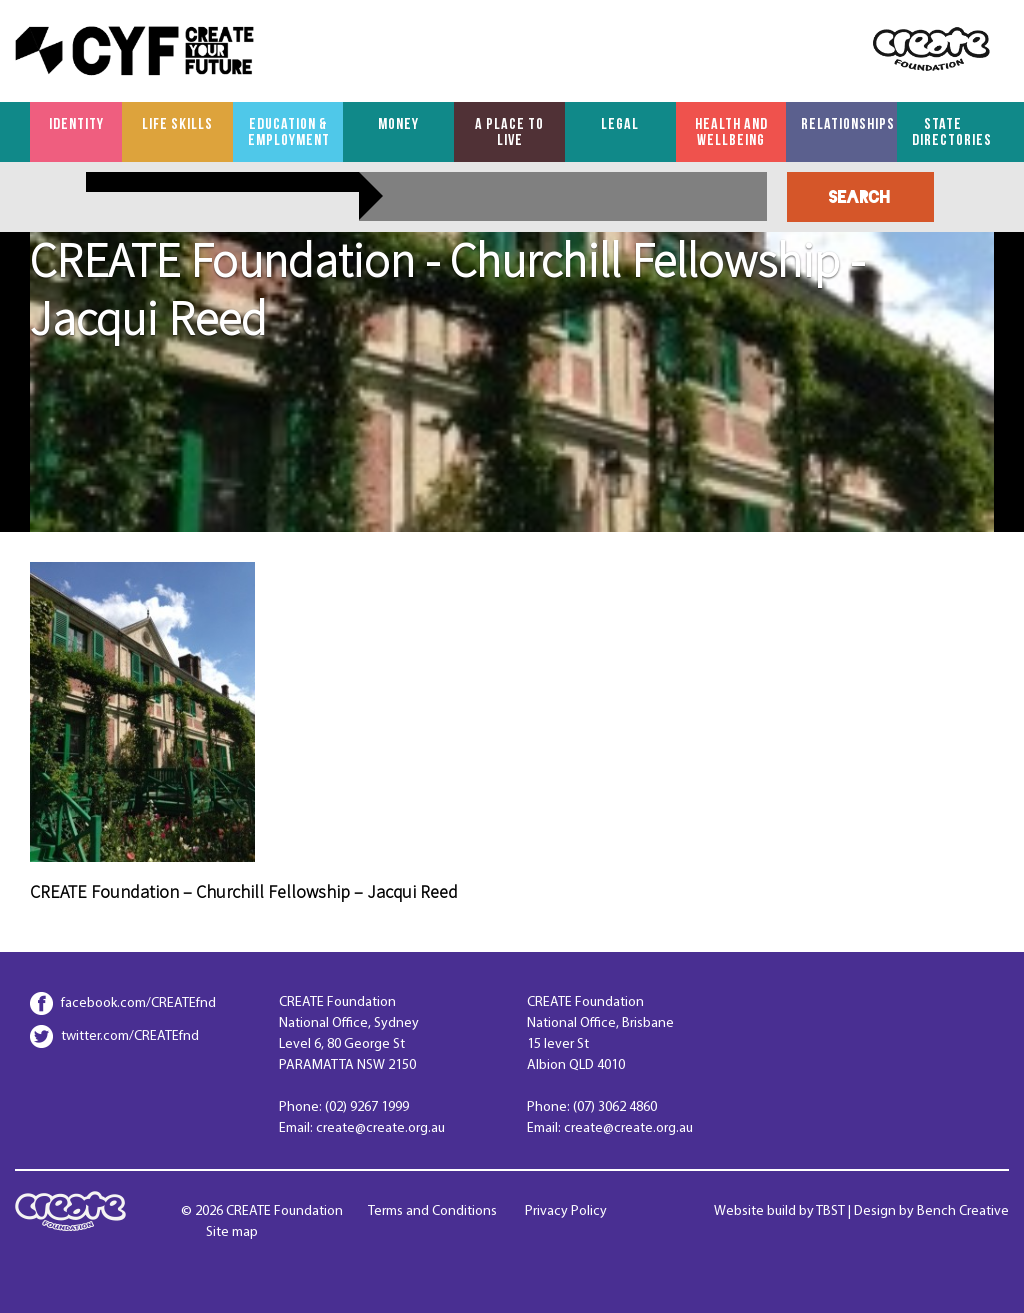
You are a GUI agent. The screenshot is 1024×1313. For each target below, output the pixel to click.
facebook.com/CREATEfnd (138, 1003)
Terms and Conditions (432, 1211)
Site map (232, 1232)
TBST (830, 1211)
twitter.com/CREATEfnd (130, 1036)
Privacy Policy (566, 1211)
